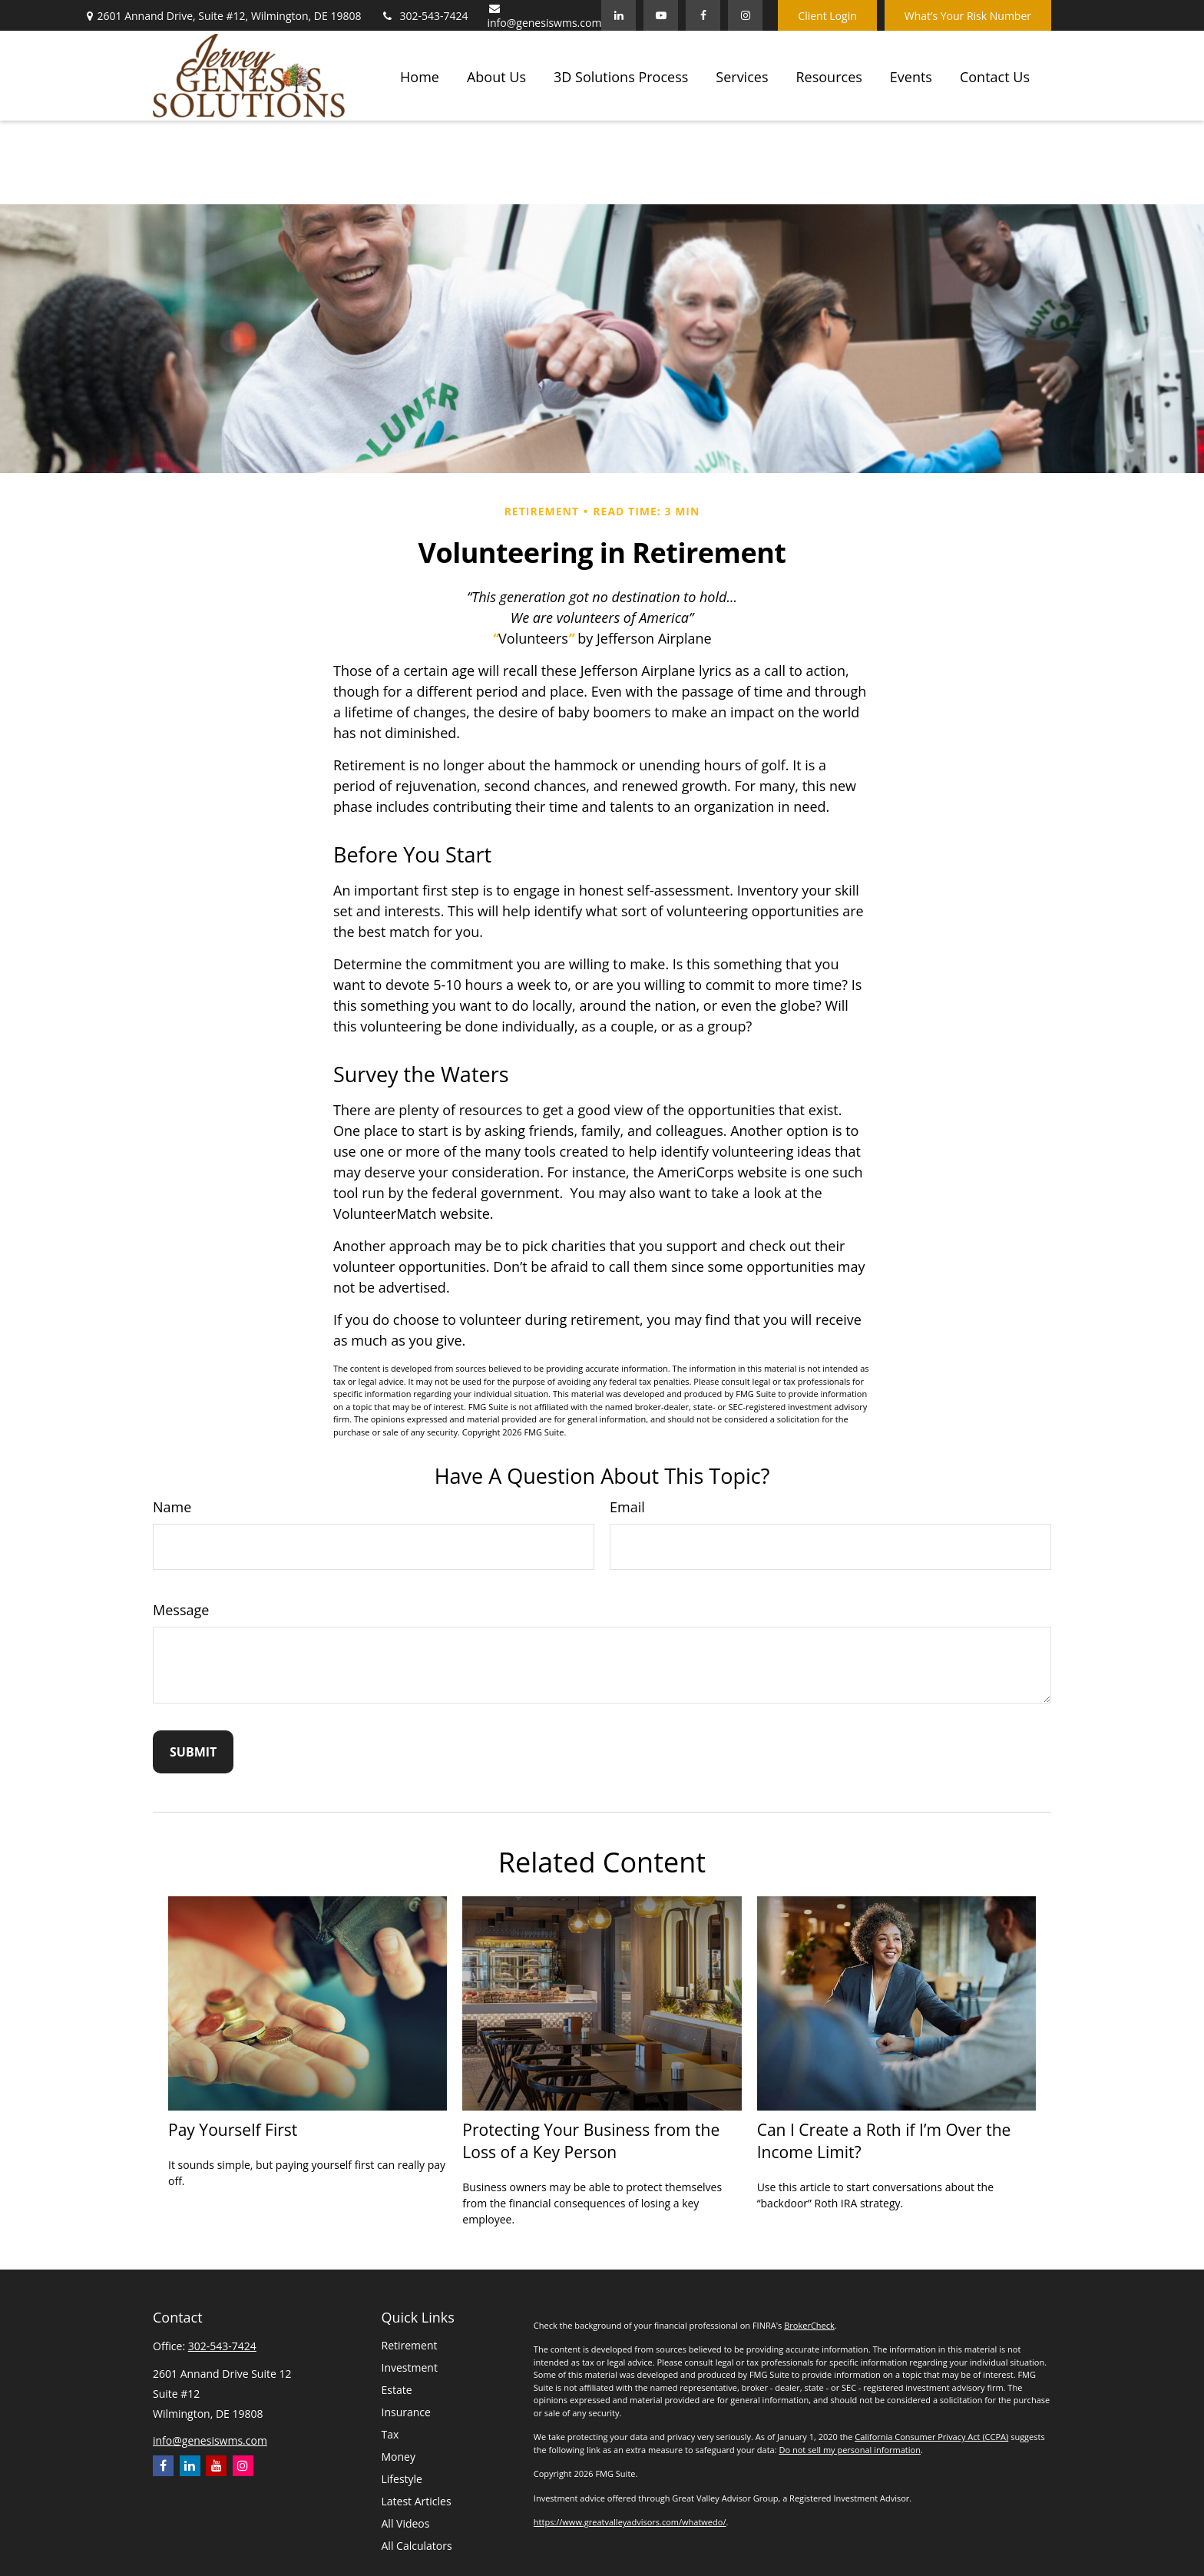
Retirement (410, 2345)
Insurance (406, 2412)
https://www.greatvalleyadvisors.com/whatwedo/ (630, 2522)
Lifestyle (402, 2479)
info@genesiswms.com (545, 16)
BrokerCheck (809, 2325)
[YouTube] (660, 15)
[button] (419, 75)
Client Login (827, 15)
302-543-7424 (424, 15)
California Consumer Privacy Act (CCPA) (931, 2436)
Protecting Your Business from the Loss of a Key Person (590, 2140)
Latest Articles (417, 2501)
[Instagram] (243, 2465)
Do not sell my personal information (849, 2449)
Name (172, 1507)
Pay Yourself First (232, 2129)
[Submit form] (193, 1751)
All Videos (406, 2523)
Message (181, 1610)
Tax (390, 2434)
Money (398, 2456)
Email (627, 1507)
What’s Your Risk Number (968, 15)
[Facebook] (703, 15)
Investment (410, 2367)
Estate (397, 2389)
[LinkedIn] (618, 15)
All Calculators (417, 2545)
